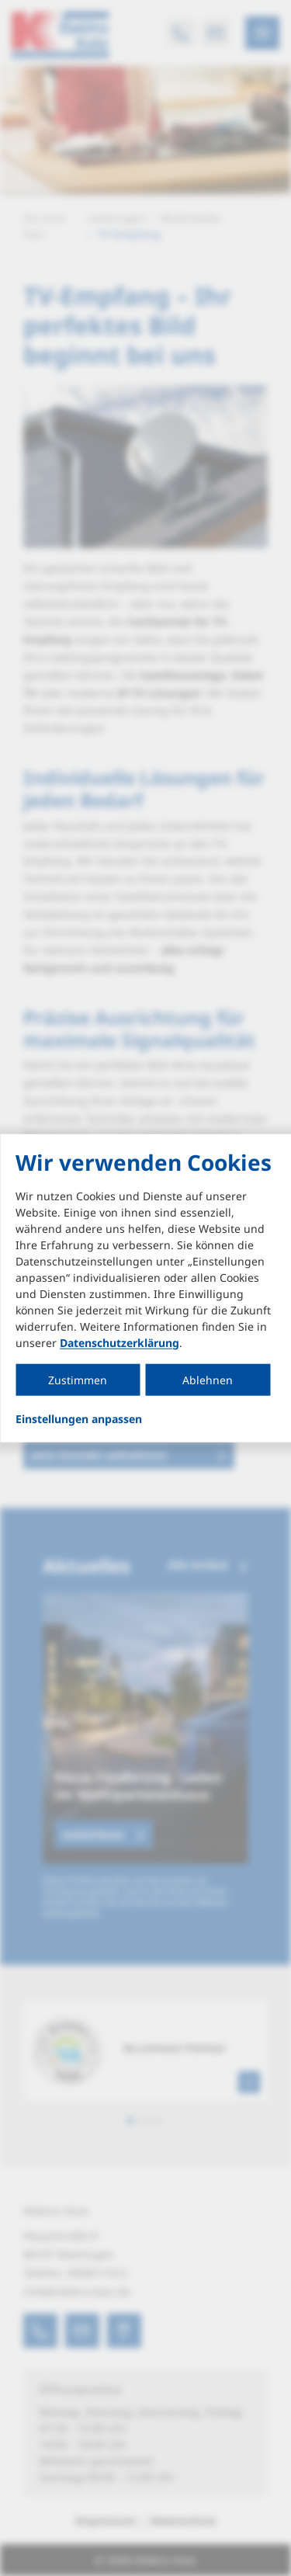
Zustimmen (77, 1379)
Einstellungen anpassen (79, 1418)
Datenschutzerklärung (119, 1342)
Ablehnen (207, 1379)
